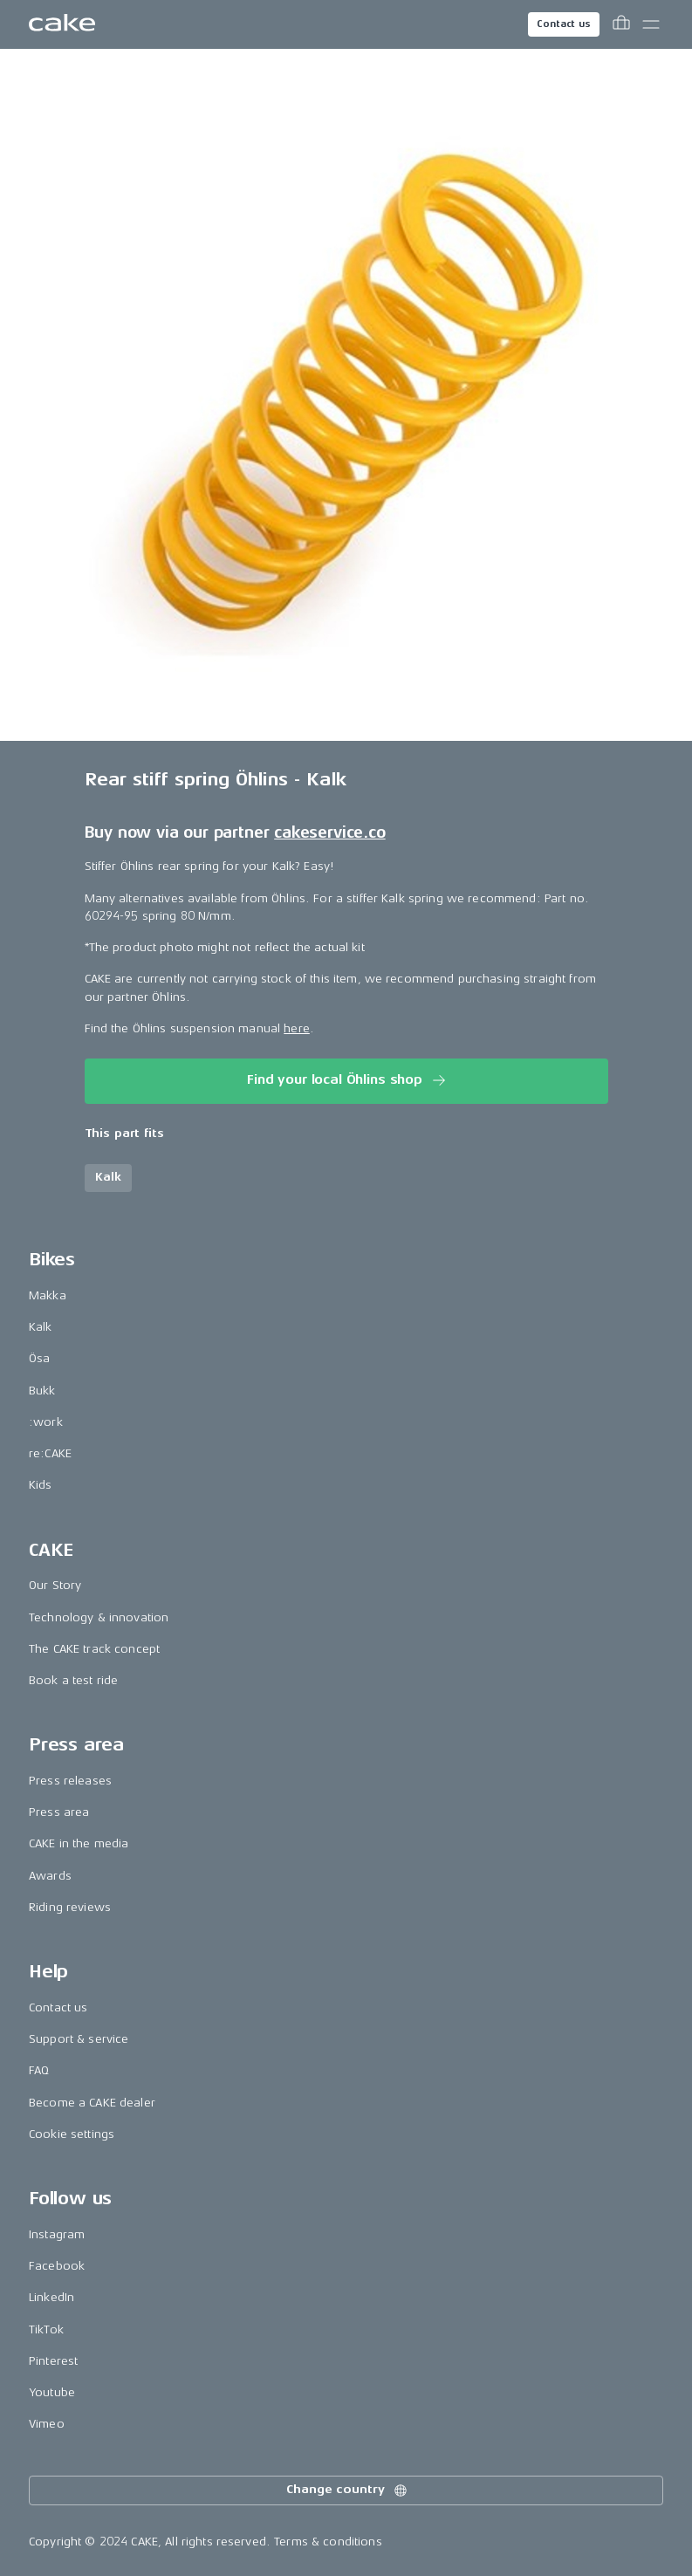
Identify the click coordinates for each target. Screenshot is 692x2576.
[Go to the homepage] (62, 24)
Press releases (70, 1780)
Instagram (57, 2234)
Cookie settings (71, 2134)
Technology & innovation (98, 1617)
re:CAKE (50, 1453)
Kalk (40, 1326)
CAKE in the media (78, 1843)
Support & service (78, 2038)
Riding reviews (70, 1907)
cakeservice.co (329, 832)
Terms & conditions (328, 2541)
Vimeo (47, 2423)
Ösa (39, 1358)
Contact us (564, 24)
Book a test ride (73, 1680)
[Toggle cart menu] (621, 24)
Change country (347, 2490)
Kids (40, 1484)
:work (46, 1421)
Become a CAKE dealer (92, 2102)
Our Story (55, 1585)
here (297, 1028)
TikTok (46, 2329)
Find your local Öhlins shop (348, 1080)
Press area (59, 1812)
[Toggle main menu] (651, 24)
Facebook (57, 2265)
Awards (50, 1875)
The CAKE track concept (94, 1648)
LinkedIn (51, 2297)
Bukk (42, 1390)
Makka (47, 1295)
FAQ (39, 2070)
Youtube (52, 2392)
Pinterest (53, 2360)
